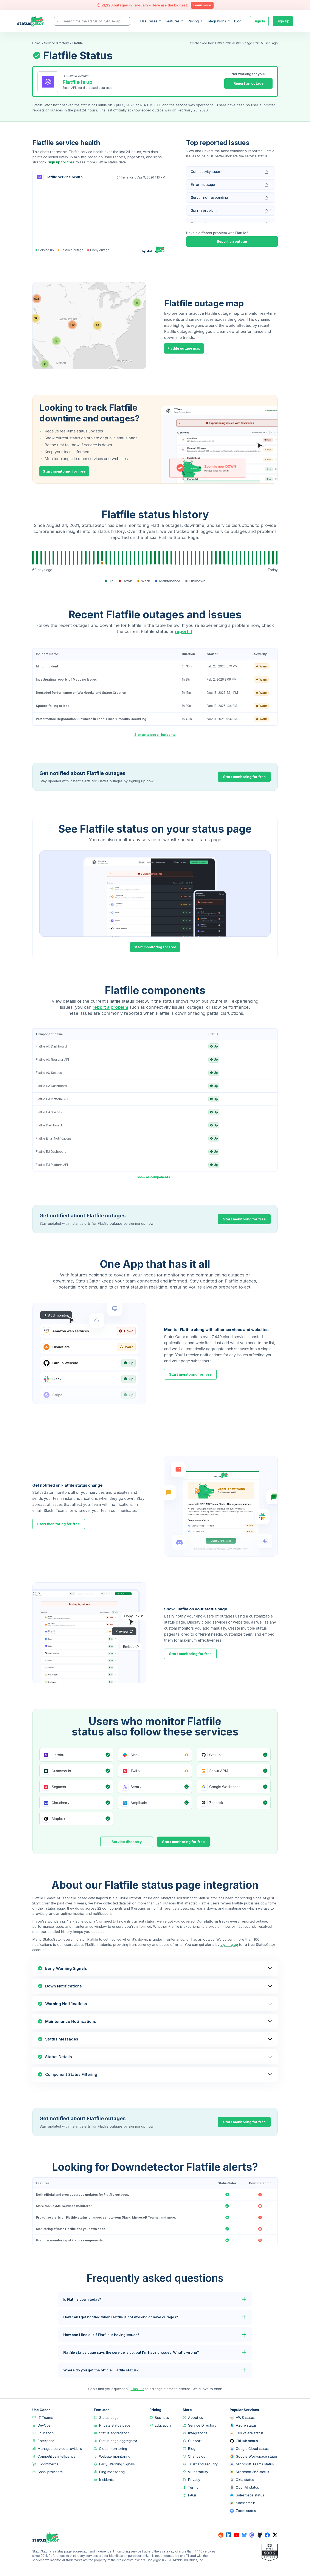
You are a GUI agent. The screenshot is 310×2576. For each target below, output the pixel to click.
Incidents (106, 2479)
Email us (137, 2389)
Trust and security (203, 2464)
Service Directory (202, 2425)
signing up (229, 1944)
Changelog (196, 2456)
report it (183, 631)
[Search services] (92, 21)
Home (36, 43)
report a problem (110, 1007)
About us (195, 2417)
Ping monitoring (112, 2472)
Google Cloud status (252, 2448)
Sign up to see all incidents (155, 734)
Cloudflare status (250, 2433)
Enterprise (45, 2441)
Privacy (194, 2479)
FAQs (192, 2495)
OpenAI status (247, 2487)
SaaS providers (50, 2472)
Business (162, 2417)
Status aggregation (114, 2433)
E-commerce (48, 2464)
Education (45, 2433)
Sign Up (282, 21)
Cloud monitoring (113, 2448)
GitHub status (247, 2441)
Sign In (259, 21)
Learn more (202, 5)
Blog (237, 21)
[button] (155, 1968)
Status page (108, 2417)
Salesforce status (250, 2495)
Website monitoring (114, 2456)
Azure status (246, 2425)
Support (195, 2441)
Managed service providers (59, 2448)
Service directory (56, 43)
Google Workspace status (257, 2456)
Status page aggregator (118, 2441)
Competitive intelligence (56, 2456)
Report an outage (249, 83)
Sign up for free (61, 162)
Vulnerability (198, 2472)
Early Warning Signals (117, 2464)
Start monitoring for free (64, 471)
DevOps (43, 2425)
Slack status (246, 2503)
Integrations (197, 2433)
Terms (193, 2487)
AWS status (245, 2417)
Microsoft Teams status (255, 2464)
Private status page (114, 2425)
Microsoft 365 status (252, 2472)
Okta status (245, 2479)
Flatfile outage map (183, 348)
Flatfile (77, 43)
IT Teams (45, 2417)
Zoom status (246, 2511)
